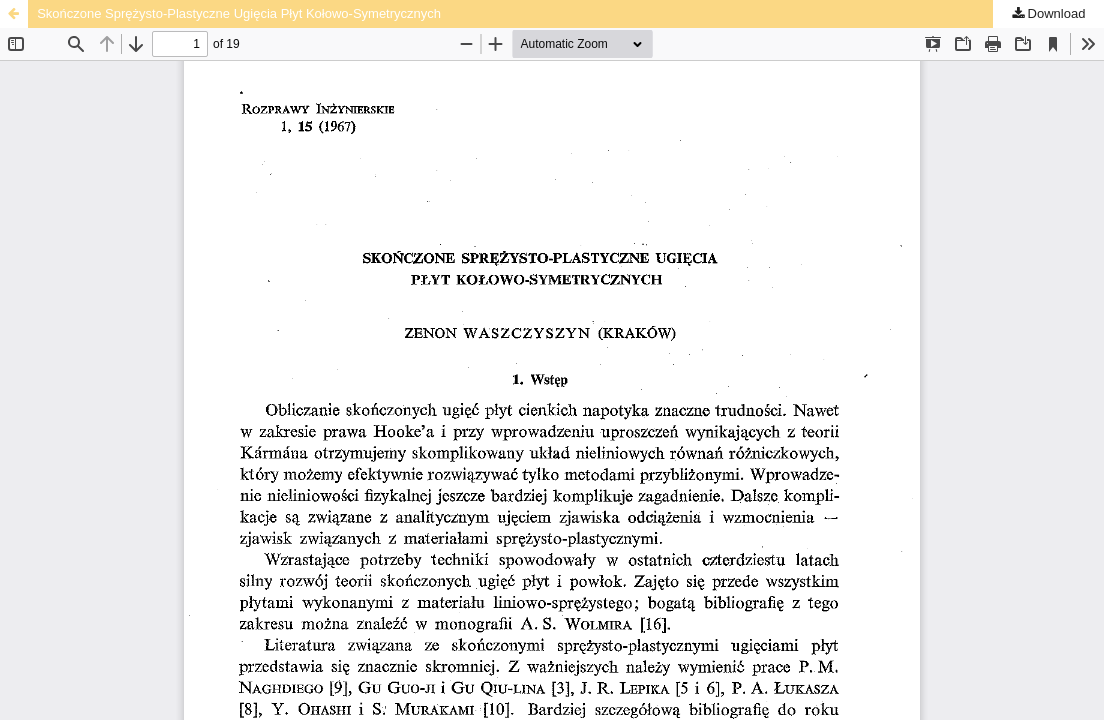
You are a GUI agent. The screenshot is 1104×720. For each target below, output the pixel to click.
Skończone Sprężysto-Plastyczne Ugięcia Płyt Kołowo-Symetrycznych (239, 13)
